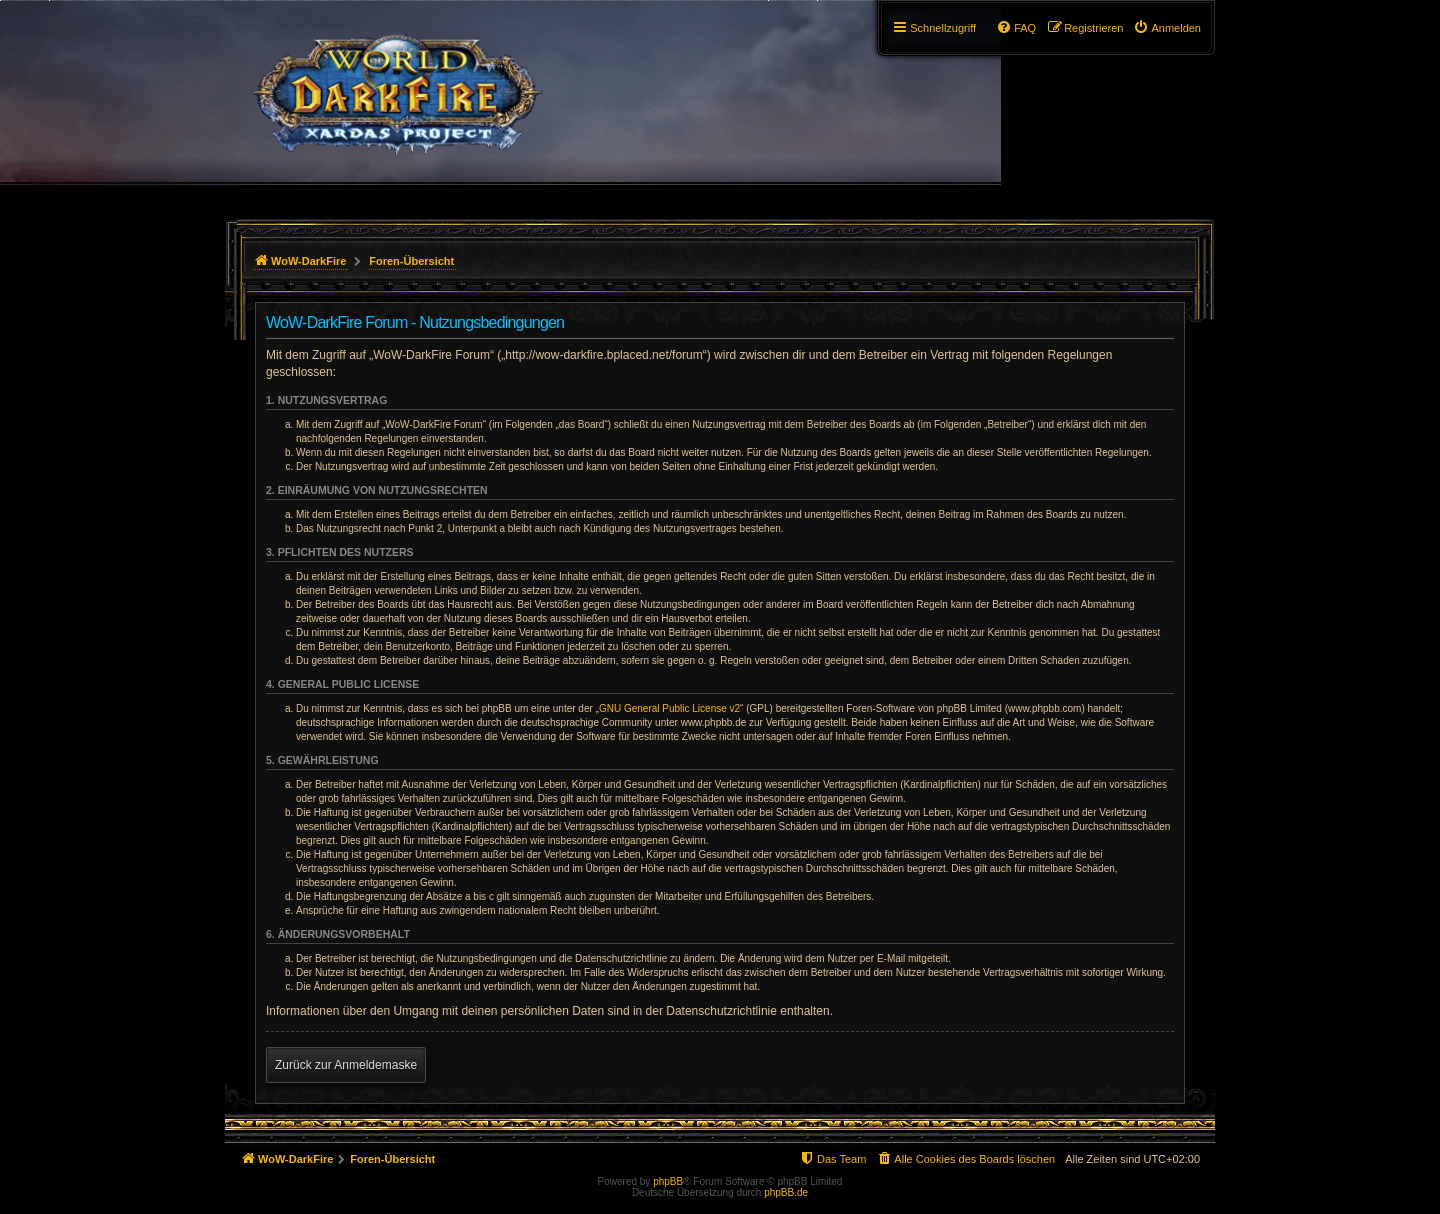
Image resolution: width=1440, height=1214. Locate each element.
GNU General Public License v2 (669, 708)
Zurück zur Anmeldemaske (346, 1065)
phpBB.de (786, 1192)
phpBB (668, 1181)
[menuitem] (1167, 28)
